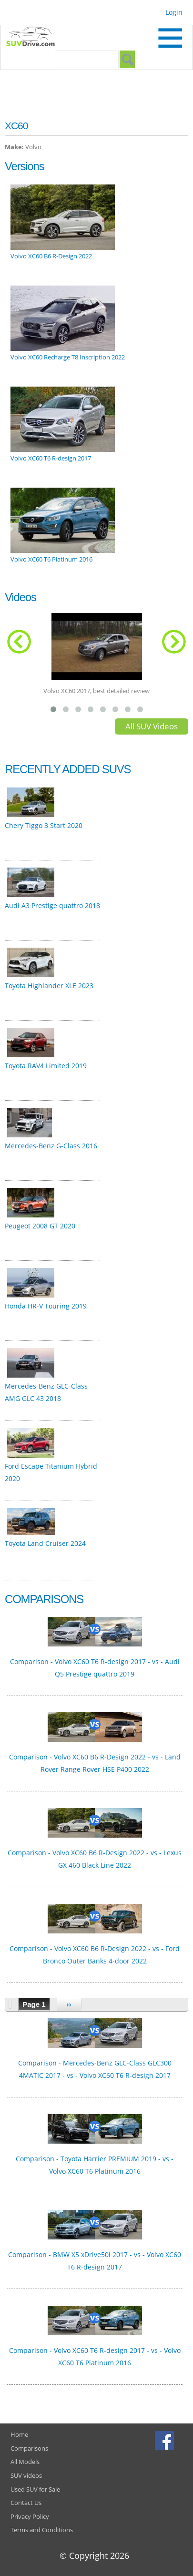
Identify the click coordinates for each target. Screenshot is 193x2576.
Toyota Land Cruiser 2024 (45, 1543)
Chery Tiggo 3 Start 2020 (43, 825)
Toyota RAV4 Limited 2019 (46, 1065)
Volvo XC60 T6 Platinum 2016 (51, 559)
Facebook (165, 2440)
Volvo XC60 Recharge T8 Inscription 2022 (67, 357)
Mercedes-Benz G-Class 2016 (51, 1145)
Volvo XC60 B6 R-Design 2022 (51, 256)
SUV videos (26, 2475)
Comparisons (29, 2448)
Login (174, 12)
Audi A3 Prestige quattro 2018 (52, 905)
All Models (25, 2461)
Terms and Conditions (41, 2529)
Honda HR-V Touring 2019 (46, 1305)
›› (69, 2004)
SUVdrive (35, 38)
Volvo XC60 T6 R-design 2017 (50, 458)
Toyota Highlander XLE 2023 (49, 985)
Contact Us (25, 2502)
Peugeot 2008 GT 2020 (40, 1225)
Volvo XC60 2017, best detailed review (96, 690)
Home (19, 2434)
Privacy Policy (29, 2516)
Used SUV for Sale (35, 2489)
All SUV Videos (151, 726)
